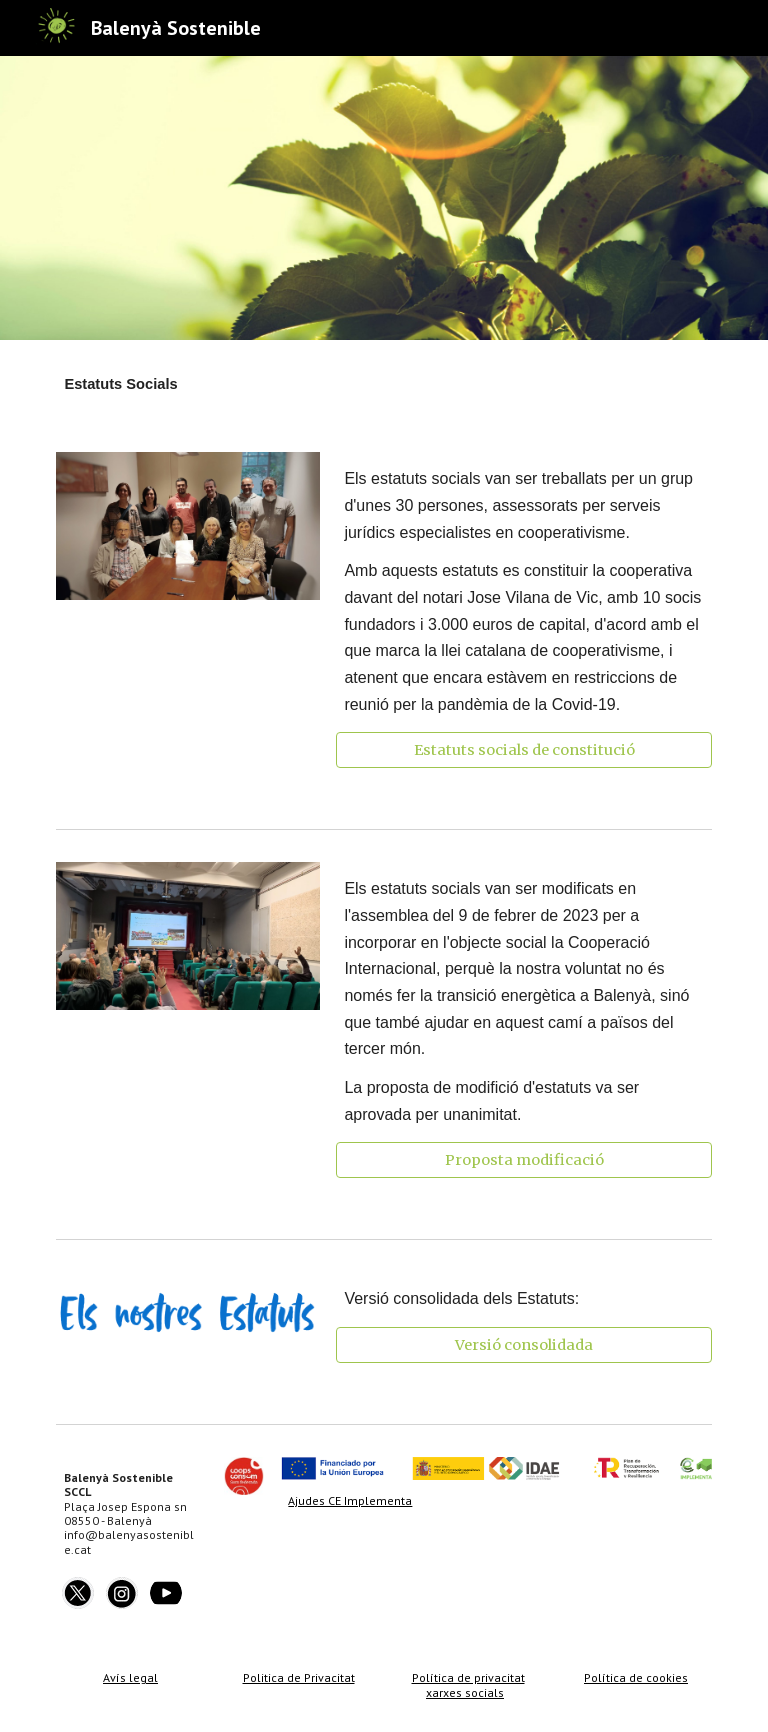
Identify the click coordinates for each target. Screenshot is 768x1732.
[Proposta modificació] (523, 1160)
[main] (383, 384)
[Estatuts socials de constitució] (523, 750)
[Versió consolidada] (523, 1344)
